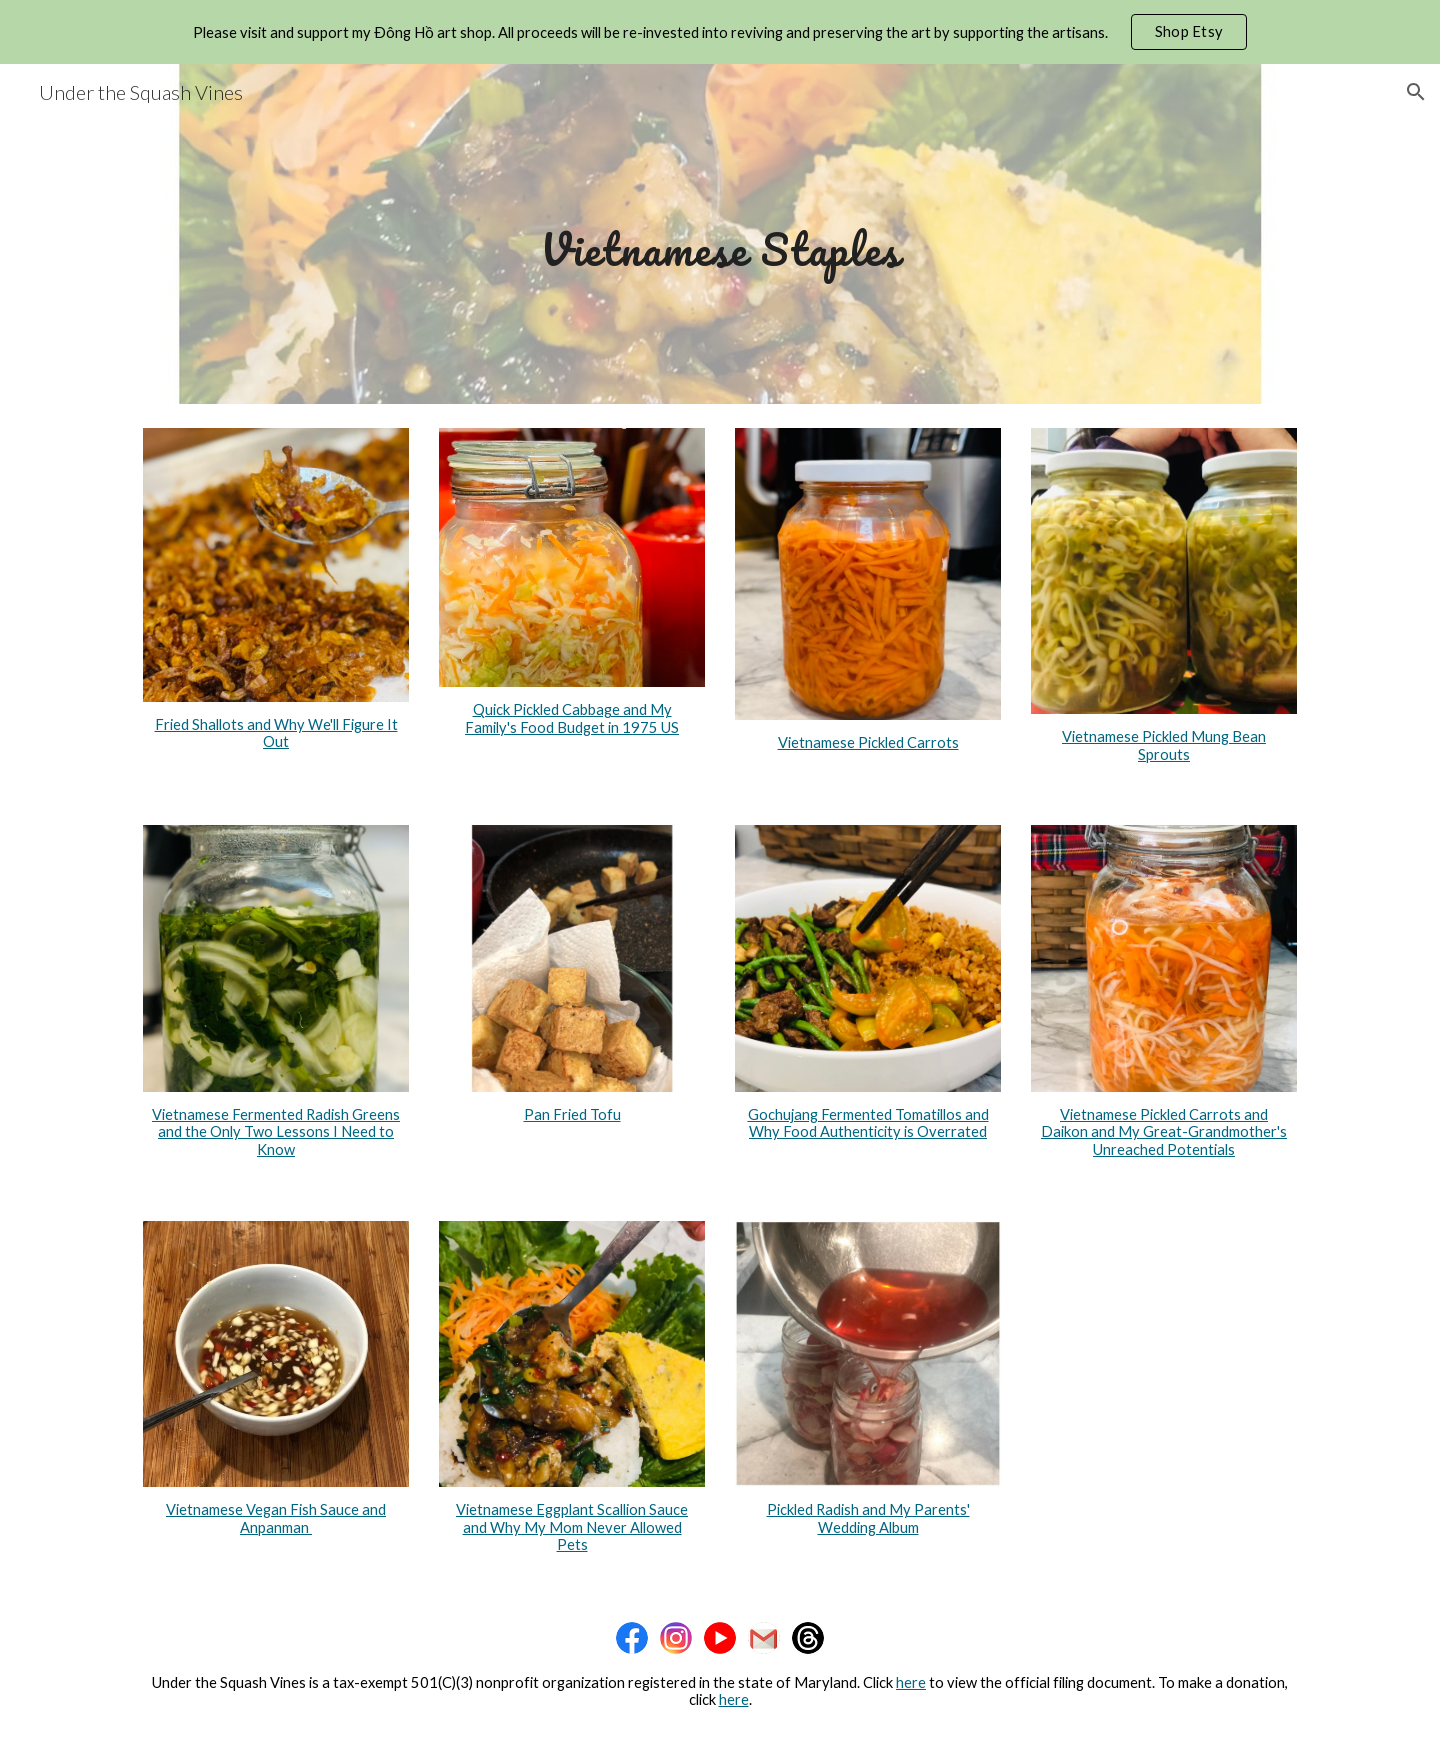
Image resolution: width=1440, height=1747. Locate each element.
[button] (1416, 92)
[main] (720, 233)
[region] (720, 32)
